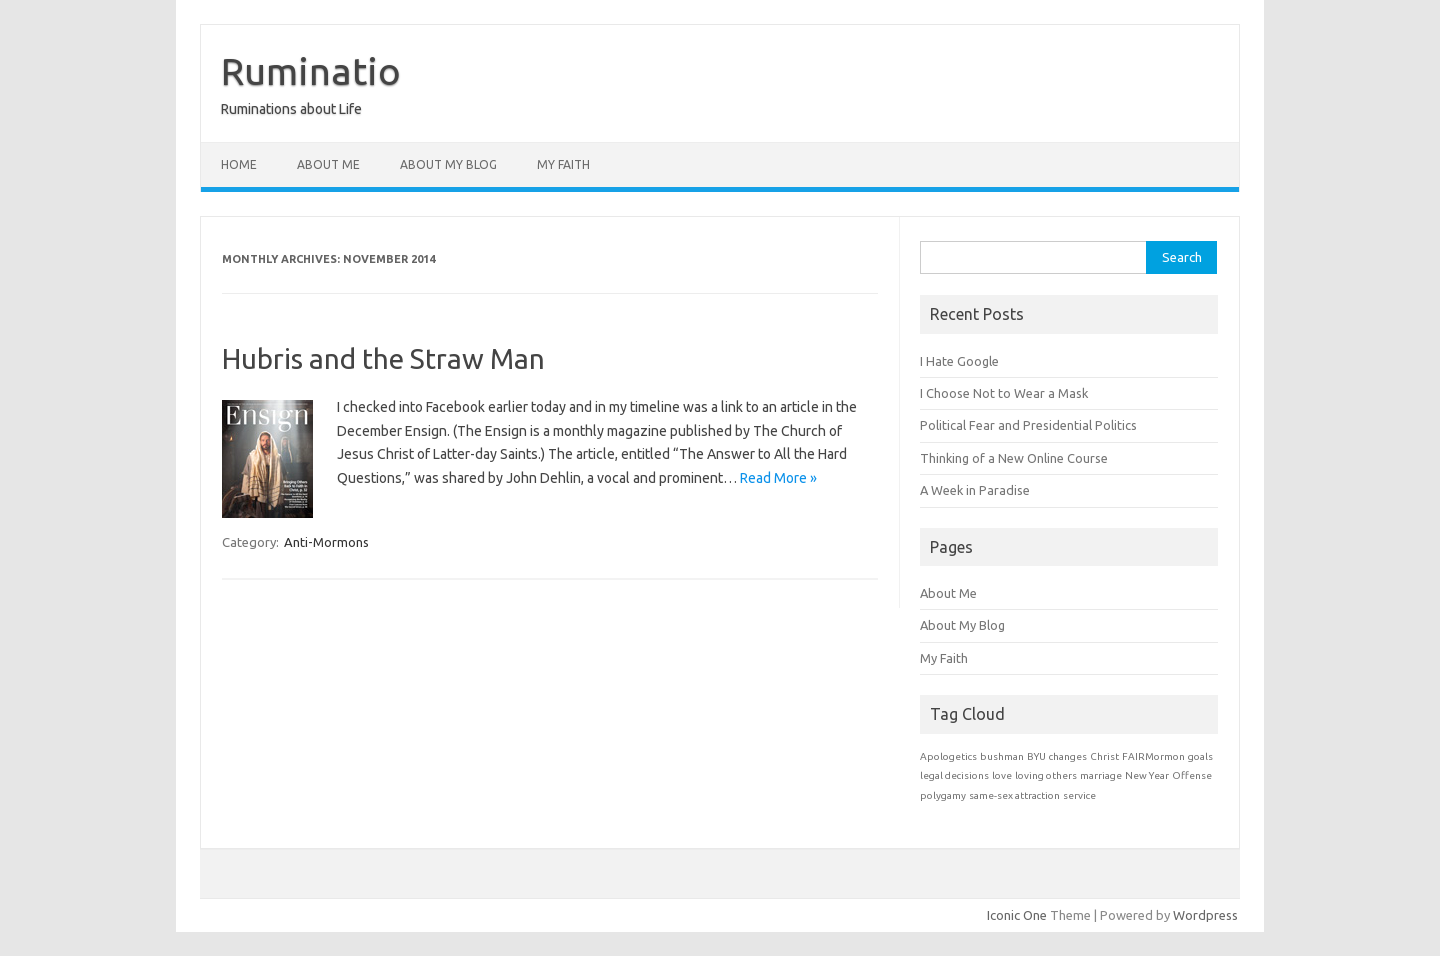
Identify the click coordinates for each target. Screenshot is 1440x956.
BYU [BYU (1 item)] (1036, 756)
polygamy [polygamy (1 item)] (943, 795)
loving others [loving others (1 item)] (1046, 775)
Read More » (778, 478)
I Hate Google (959, 361)
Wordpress (1205, 915)
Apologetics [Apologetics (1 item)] (948, 756)
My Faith (563, 164)
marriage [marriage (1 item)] (1101, 775)
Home (239, 164)
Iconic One (1017, 915)
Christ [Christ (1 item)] (1104, 756)
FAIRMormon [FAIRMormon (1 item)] (1153, 756)
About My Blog (448, 164)
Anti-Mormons (326, 542)
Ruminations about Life (291, 109)
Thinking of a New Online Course (1014, 458)
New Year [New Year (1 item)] (1147, 775)
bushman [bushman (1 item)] (1002, 756)
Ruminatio (311, 71)
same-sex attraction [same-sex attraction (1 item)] (1014, 795)
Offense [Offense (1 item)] (1192, 775)
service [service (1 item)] (1079, 795)
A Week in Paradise (975, 490)
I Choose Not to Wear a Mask (1004, 393)
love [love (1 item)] (1002, 775)
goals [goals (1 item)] (1200, 756)
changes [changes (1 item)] (1068, 756)
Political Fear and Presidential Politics (1028, 425)
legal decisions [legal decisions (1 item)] (954, 775)
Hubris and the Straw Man (383, 358)
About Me (328, 164)
